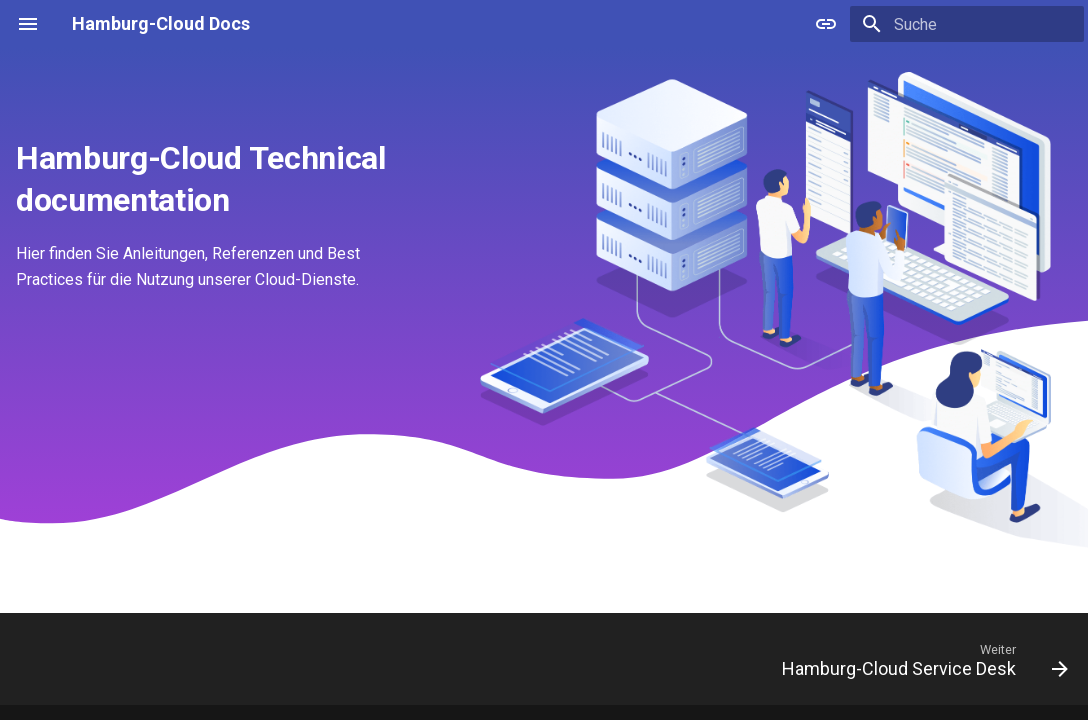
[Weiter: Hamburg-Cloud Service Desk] (919, 665)
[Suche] (967, 24)
